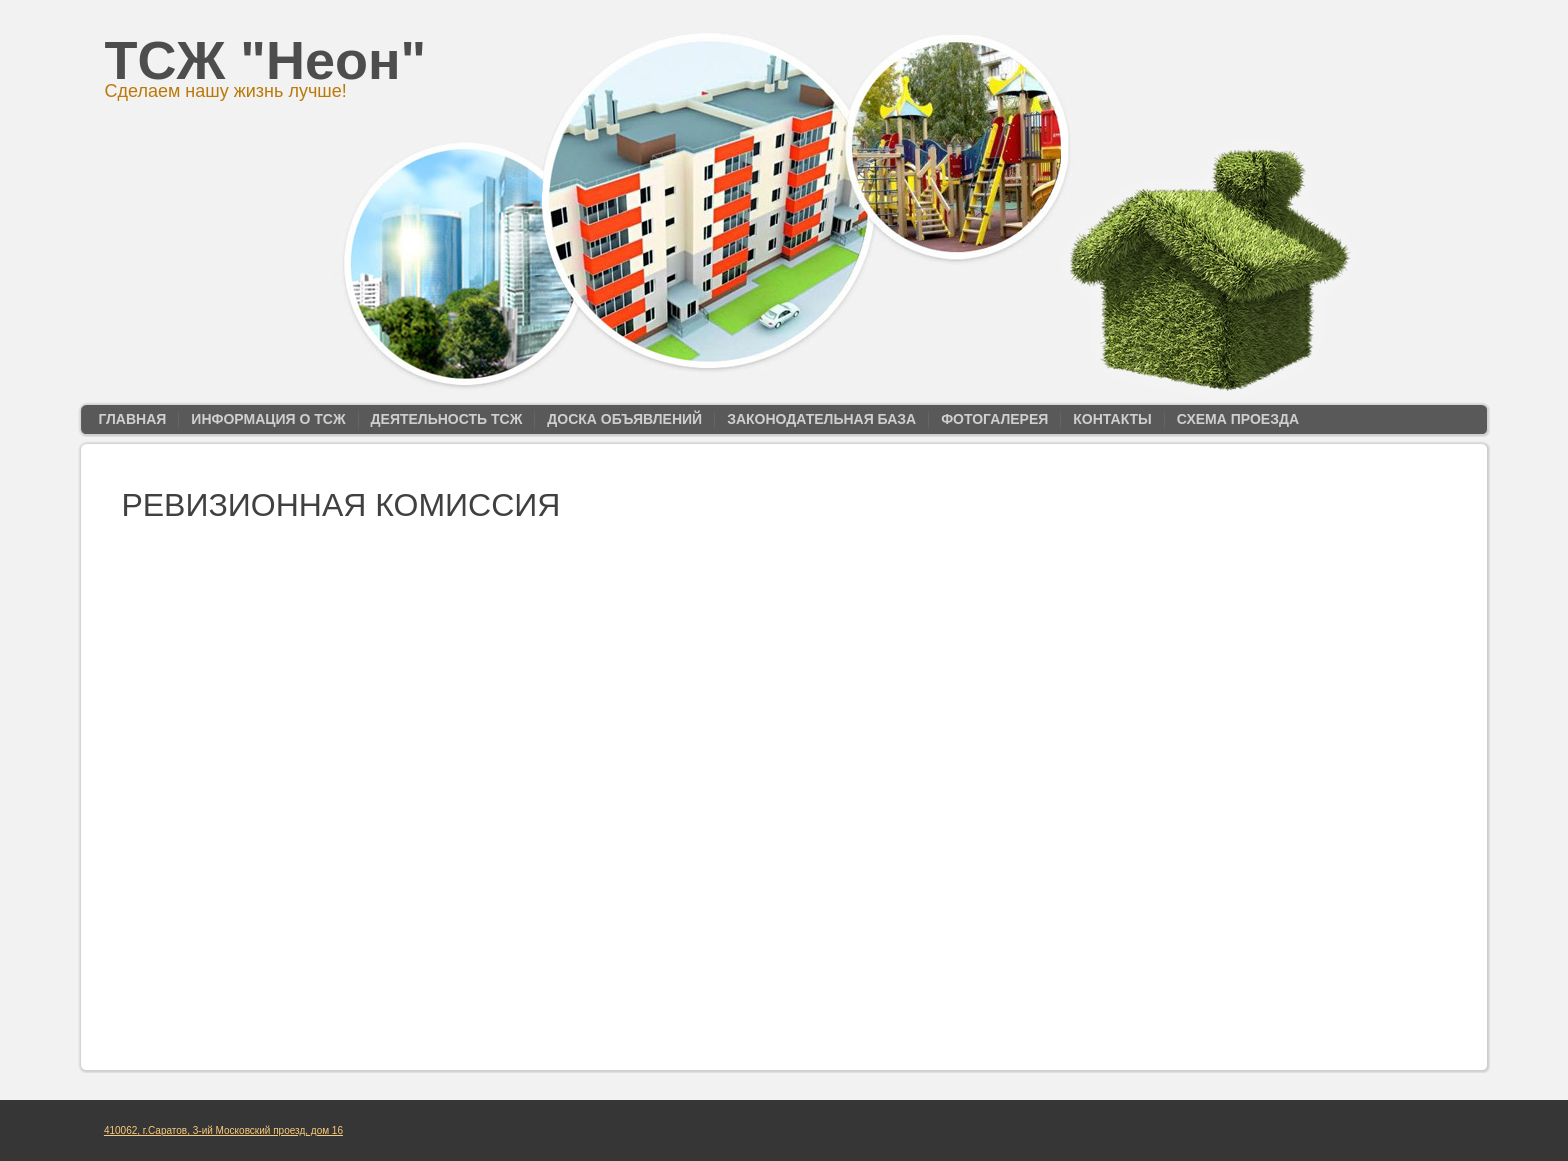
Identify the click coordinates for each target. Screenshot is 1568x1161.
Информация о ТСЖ (268, 419)
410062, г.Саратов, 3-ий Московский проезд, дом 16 (223, 1130)
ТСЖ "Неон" (266, 60)
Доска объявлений (624, 419)
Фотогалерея (994, 419)
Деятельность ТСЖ (447, 419)
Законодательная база (821, 419)
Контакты (1112, 419)
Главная (132, 419)
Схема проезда (1238, 419)
